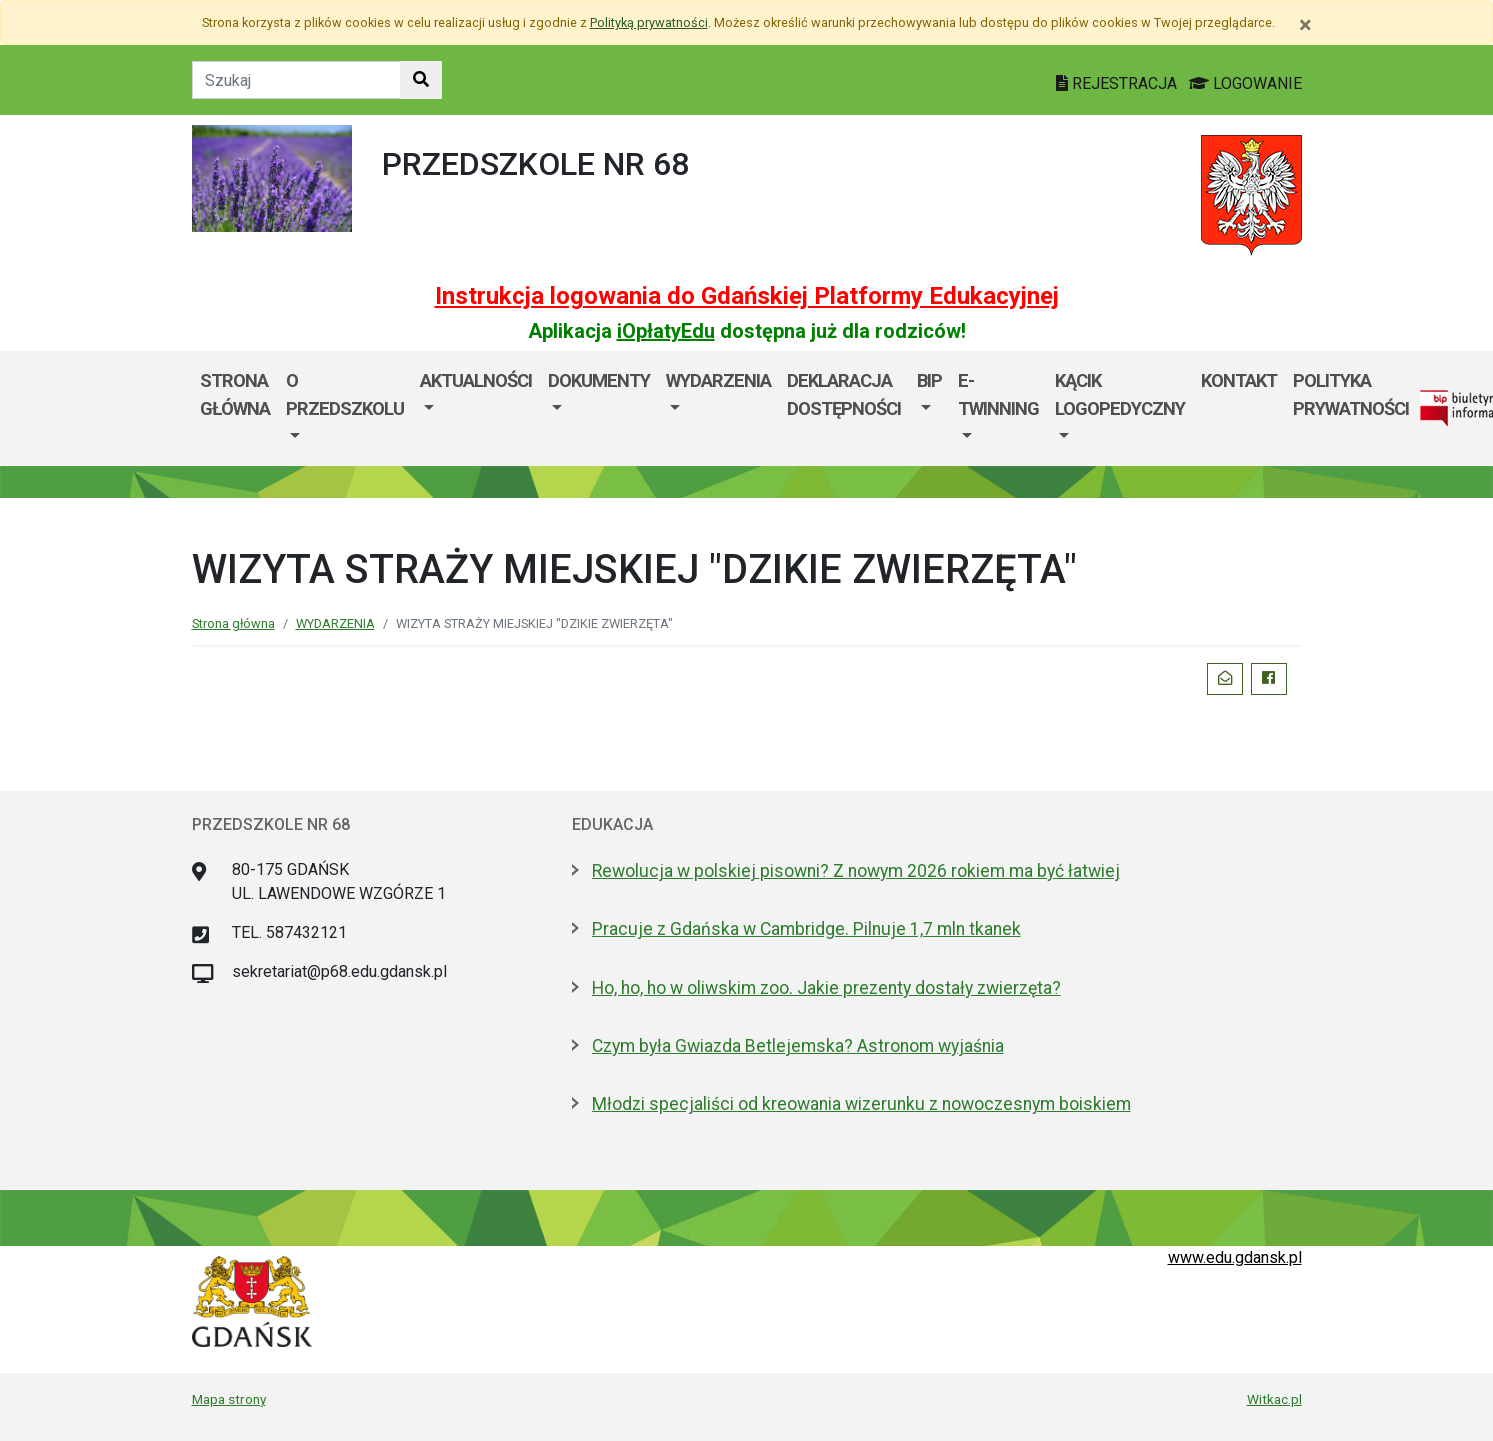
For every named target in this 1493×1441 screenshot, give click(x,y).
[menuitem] (345, 408)
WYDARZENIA (718, 380)
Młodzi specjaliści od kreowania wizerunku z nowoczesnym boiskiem (861, 1104)
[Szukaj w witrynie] (421, 80)
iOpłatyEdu (666, 331)
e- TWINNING (998, 394)
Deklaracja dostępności (844, 394)
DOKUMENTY (599, 380)
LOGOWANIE (1245, 83)
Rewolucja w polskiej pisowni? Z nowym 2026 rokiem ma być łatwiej (856, 871)
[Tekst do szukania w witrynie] (296, 80)
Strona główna (233, 623)
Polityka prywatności (1351, 394)
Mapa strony (229, 1399)
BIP (929, 380)
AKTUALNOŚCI (476, 380)
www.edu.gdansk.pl (1235, 1257)
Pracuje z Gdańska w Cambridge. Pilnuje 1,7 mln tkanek (806, 929)
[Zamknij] (1305, 25)
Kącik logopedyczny (1120, 394)
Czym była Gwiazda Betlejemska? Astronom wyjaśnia (798, 1046)
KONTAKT (1239, 380)
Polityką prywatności (649, 22)
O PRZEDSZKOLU (345, 394)
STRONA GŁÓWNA (235, 394)
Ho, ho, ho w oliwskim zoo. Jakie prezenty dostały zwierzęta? (826, 988)
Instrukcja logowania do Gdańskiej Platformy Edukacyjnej (747, 296)
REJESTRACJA (1118, 83)
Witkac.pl (1274, 1399)
